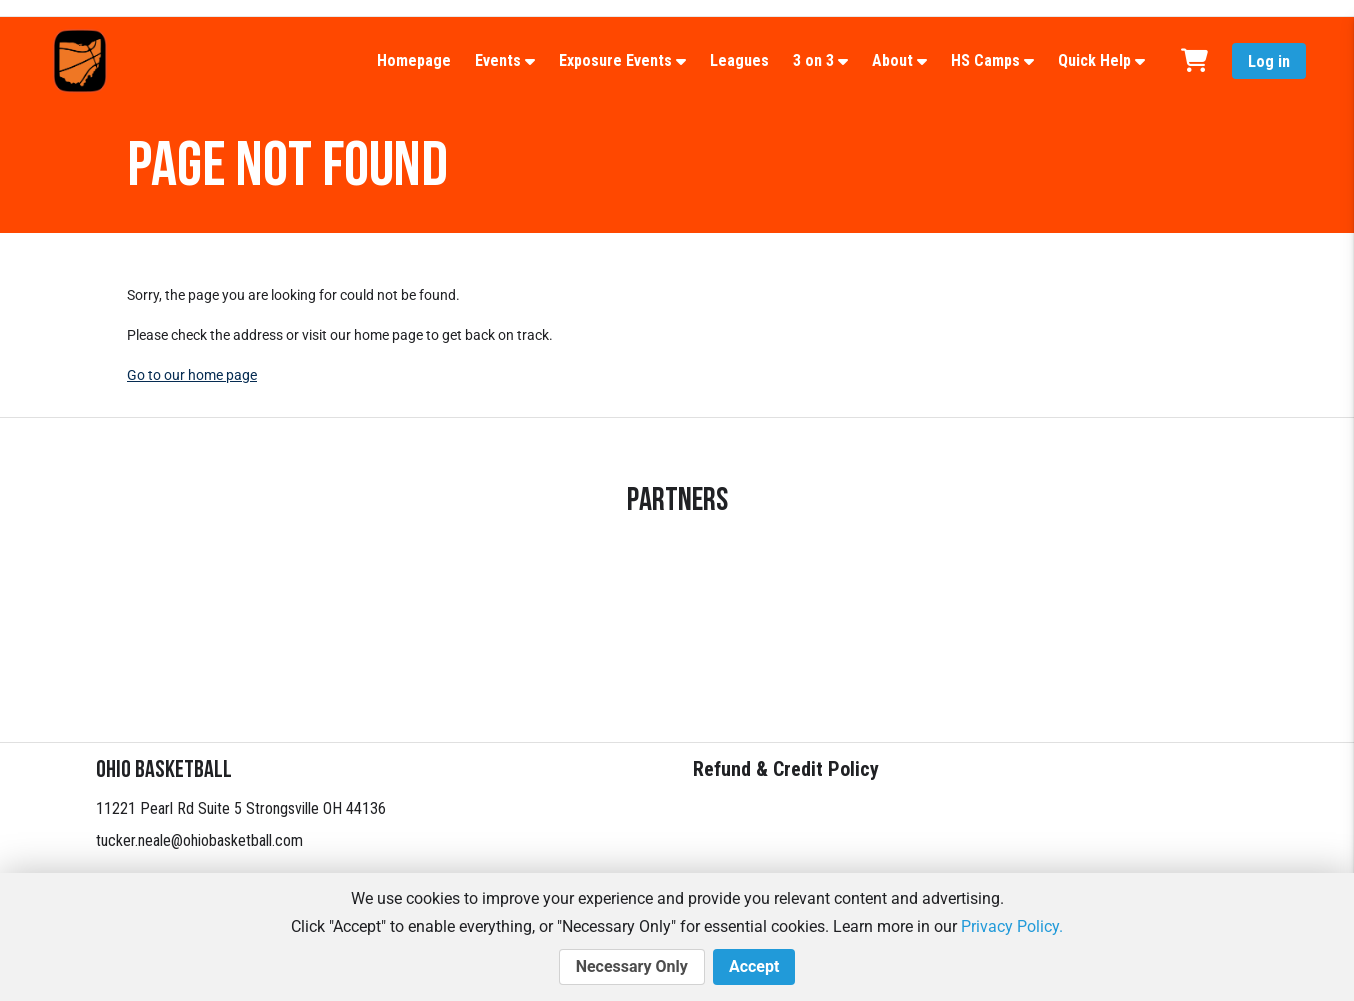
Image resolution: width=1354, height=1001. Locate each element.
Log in (1269, 61)
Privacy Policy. (1012, 926)
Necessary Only (632, 967)
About (892, 60)
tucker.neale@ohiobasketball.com (199, 840)
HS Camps (985, 60)
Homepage (414, 60)
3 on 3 (813, 60)
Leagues (739, 60)
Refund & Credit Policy (786, 769)
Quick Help (1094, 60)
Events (498, 60)
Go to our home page (192, 375)
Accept (754, 967)
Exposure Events (615, 60)
